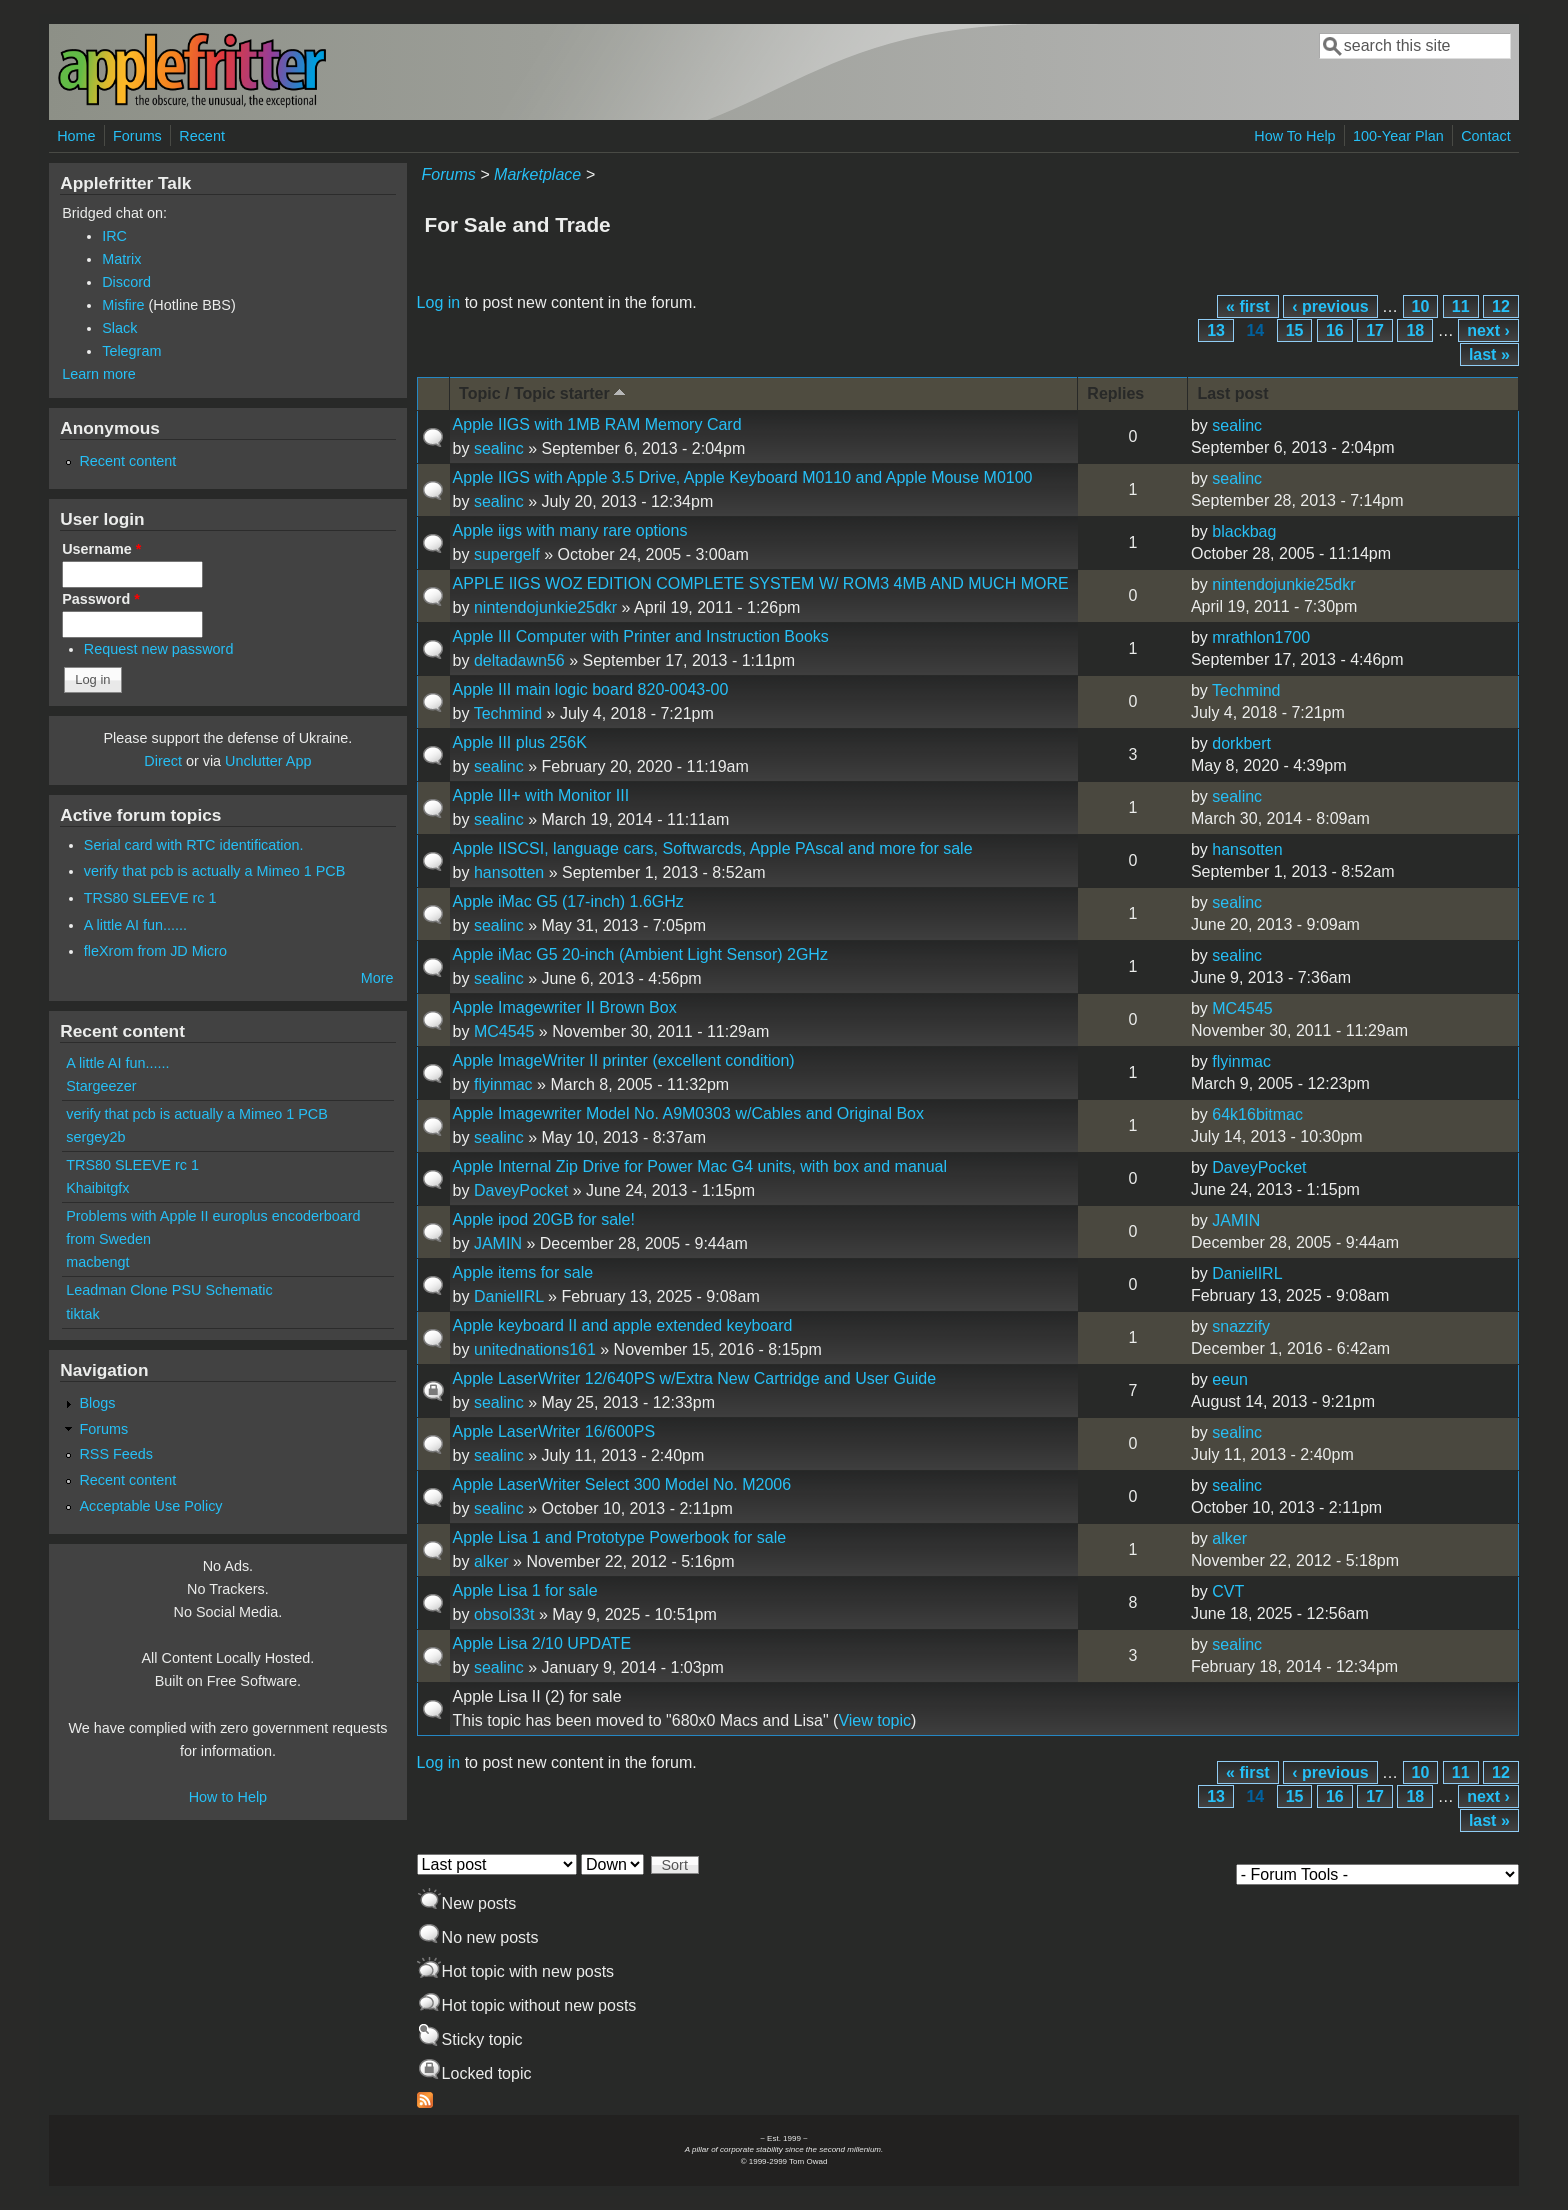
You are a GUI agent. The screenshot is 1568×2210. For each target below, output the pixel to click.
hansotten (509, 872)
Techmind (508, 713)
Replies (1115, 393)
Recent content (127, 461)
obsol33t (504, 1614)
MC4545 (504, 1031)
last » (1489, 354)
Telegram (131, 351)
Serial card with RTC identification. (194, 845)
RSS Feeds (116, 1454)
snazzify (1241, 1326)
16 (1335, 330)
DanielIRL (509, 1296)
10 (1421, 306)
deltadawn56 (519, 660)
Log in (439, 302)
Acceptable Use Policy (150, 1506)
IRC (114, 236)
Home (76, 136)
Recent (202, 136)
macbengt (97, 1262)
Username (101, 549)
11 (1461, 306)
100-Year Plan (1398, 136)
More (377, 978)
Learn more (99, 374)
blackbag (1244, 531)
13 (1216, 330)
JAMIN (498, 1243)
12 (1501, 306)
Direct (163, 761)
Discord (126, 282)
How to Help (228, 1797)
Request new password (159, 649)
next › (1488, 330)
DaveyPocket (521, 1190)
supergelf (507, 554)
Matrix (121, 259)
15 (1295, 330)
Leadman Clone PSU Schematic (169, 1290)
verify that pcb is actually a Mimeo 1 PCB (215, 871)
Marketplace (537, 174)
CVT (1228, 1591)
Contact (1486, 136)
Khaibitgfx (97, 1188)
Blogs (97, 1403)
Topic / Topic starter (544, 392)
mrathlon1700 (1261, 637)
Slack (119, 328)
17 (1375, 330)
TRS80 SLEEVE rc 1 (150, 898)
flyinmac (503, 1084)
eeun (1230, 1379)
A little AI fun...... (135, 925)
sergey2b (95, 1137)
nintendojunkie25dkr (545, 607)
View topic (874, 1720)
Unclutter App (268, 761)
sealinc (499, 448)
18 (1415, 330)
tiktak (83, 1314)
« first (1248, 306)
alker (491, 1561)
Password (101, 599)
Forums (137, 136)
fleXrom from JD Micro (155, 951)
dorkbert (1241, 743)
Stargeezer (101, 1086)
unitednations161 (535, 1349)
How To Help (1294, 136)
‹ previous (1330, 306)
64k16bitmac (1257, 1114)
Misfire (123, 305)
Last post (1232, 393)
